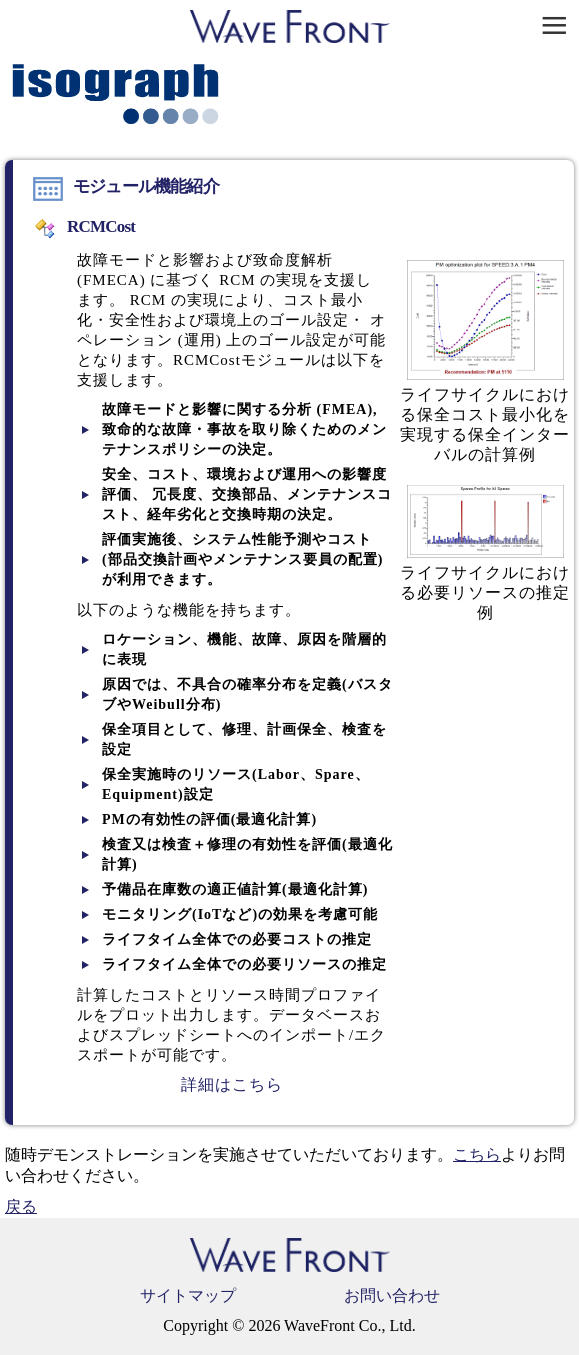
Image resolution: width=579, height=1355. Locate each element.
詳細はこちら (232, 1084)
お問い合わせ (392, 1295)
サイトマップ (188, 1295)
